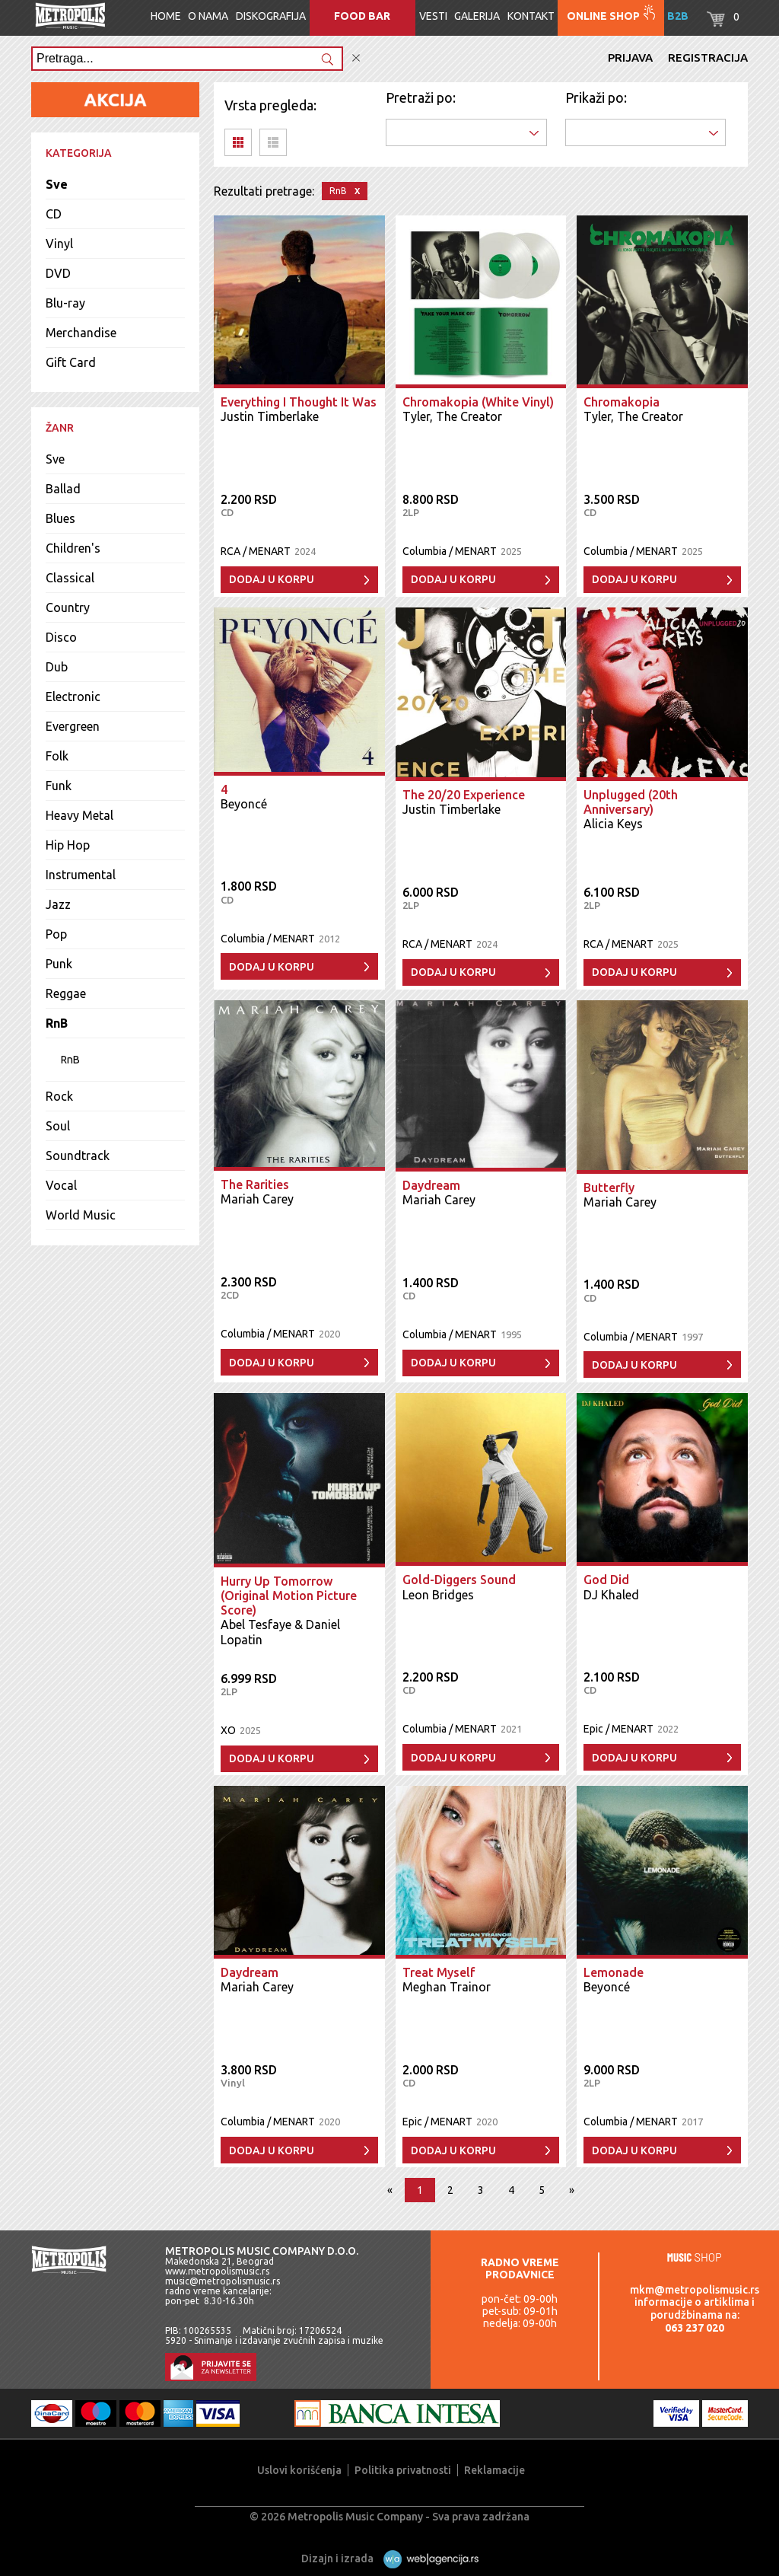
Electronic (73, 696)
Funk (59, 785)
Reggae (66, 993)
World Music (81, 1215)
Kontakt (531, 16)
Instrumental (81, 875)
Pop (56, 934)
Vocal (61, 1185)
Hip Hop (68, 845)
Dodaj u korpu (271, 579)
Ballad (63, 489)
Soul (58, 1126)
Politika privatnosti (403, 2470)
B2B (677, 16)
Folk (57, 756)
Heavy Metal (79, 815)
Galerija (477, 16)
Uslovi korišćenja (299, 2470)
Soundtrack (78, 1155)
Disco (61, 637)
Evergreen (73, 726)
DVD (58, 273)
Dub (57, 667)
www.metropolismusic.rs (217, 2271)
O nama (208, 16)
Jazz (58, 904)
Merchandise (81, 333)
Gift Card (71, 362)
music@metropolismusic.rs (222, 2281)
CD (54, 214)
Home (166, 16)
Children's (73, 548)
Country (68, 607)
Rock (59, 1096)
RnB (57, 1023)
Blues (60, 518)
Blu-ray (65, 303)
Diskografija (271, 16)
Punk (59, 964)
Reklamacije (494, 2470)
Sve (57, 184)
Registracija (708, 57)
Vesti (433, 16)
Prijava (630, 57)
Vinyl (59, 243)
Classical (70, 578)
